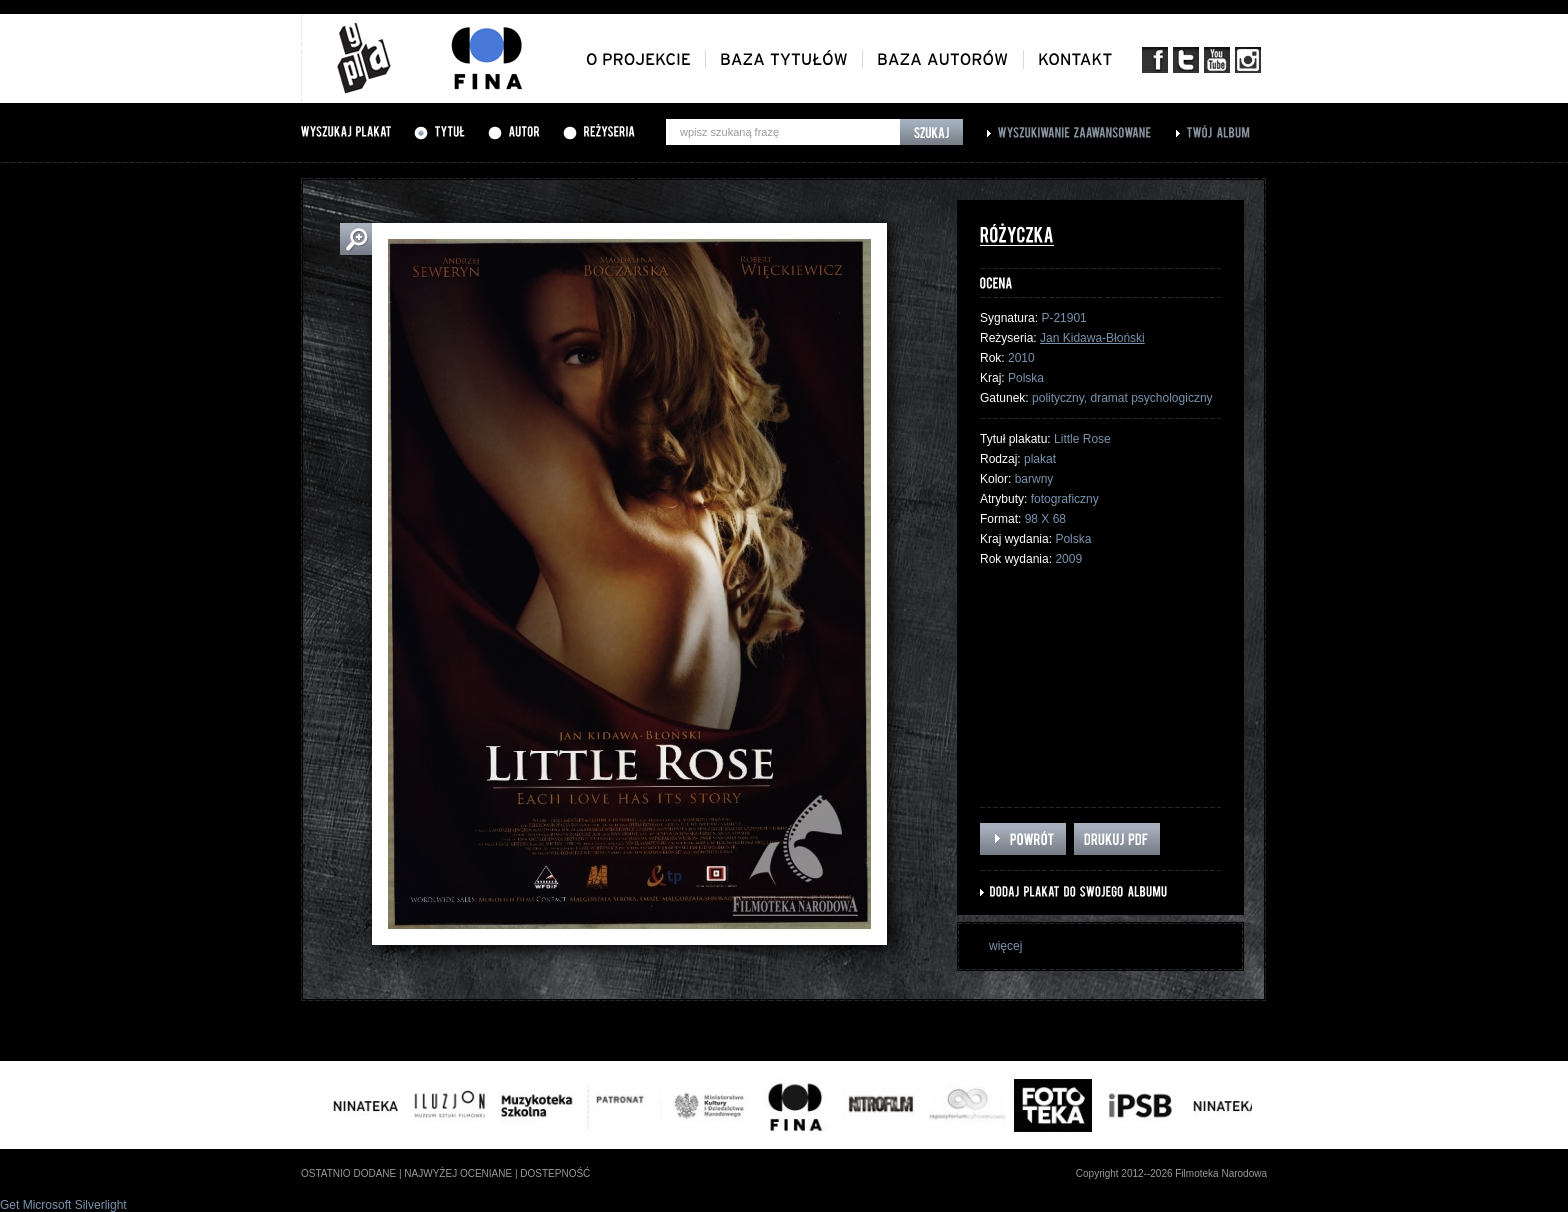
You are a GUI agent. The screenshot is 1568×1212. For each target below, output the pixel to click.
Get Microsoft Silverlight (63, 1205)
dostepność (555, 1173)
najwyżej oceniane (458, 1173)
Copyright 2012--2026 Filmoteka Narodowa (1171, 1173)
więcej (1005, 946)
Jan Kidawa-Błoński (1092, 338)
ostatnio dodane (348, 1173)
